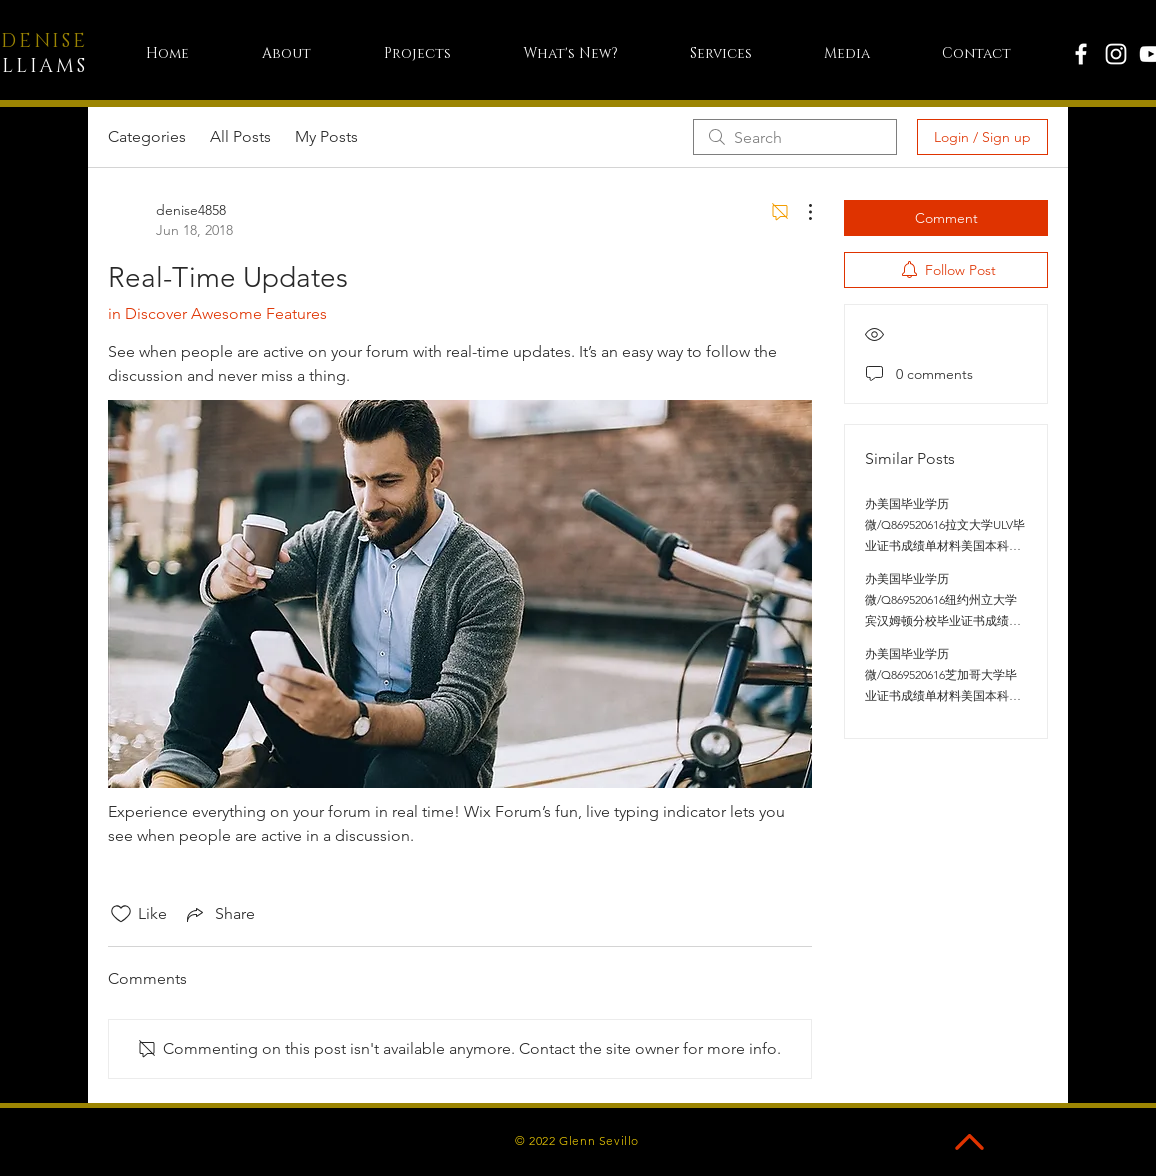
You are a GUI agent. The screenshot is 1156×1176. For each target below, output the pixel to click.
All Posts (240, 136)
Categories (147, 136)
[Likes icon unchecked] (121, 914)
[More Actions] (800, 212)
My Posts (326, 136)
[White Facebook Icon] (1081, 54)
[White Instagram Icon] (1116, 54)
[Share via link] (219, 914)
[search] (795, 137)
